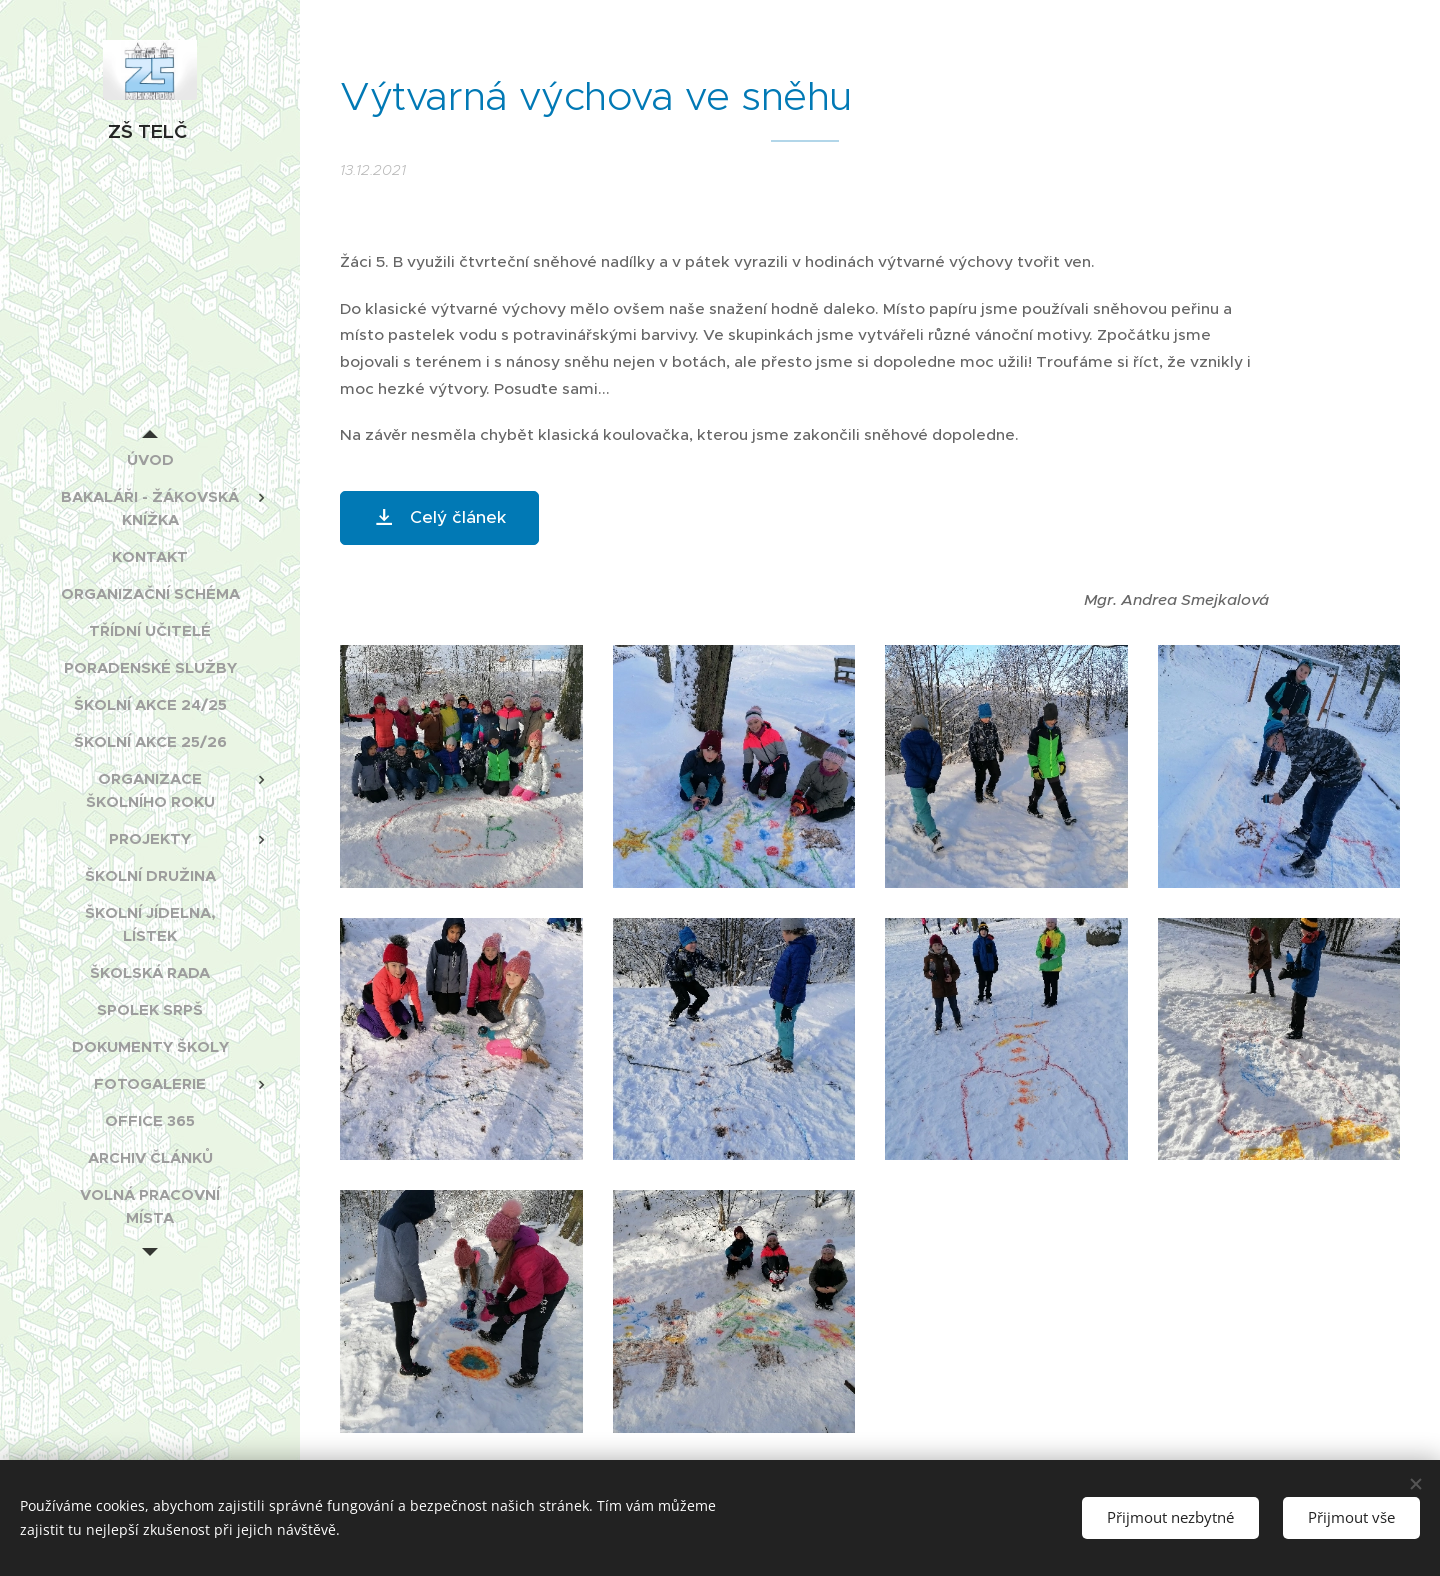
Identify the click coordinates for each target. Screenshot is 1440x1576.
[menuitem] (150, 459)
